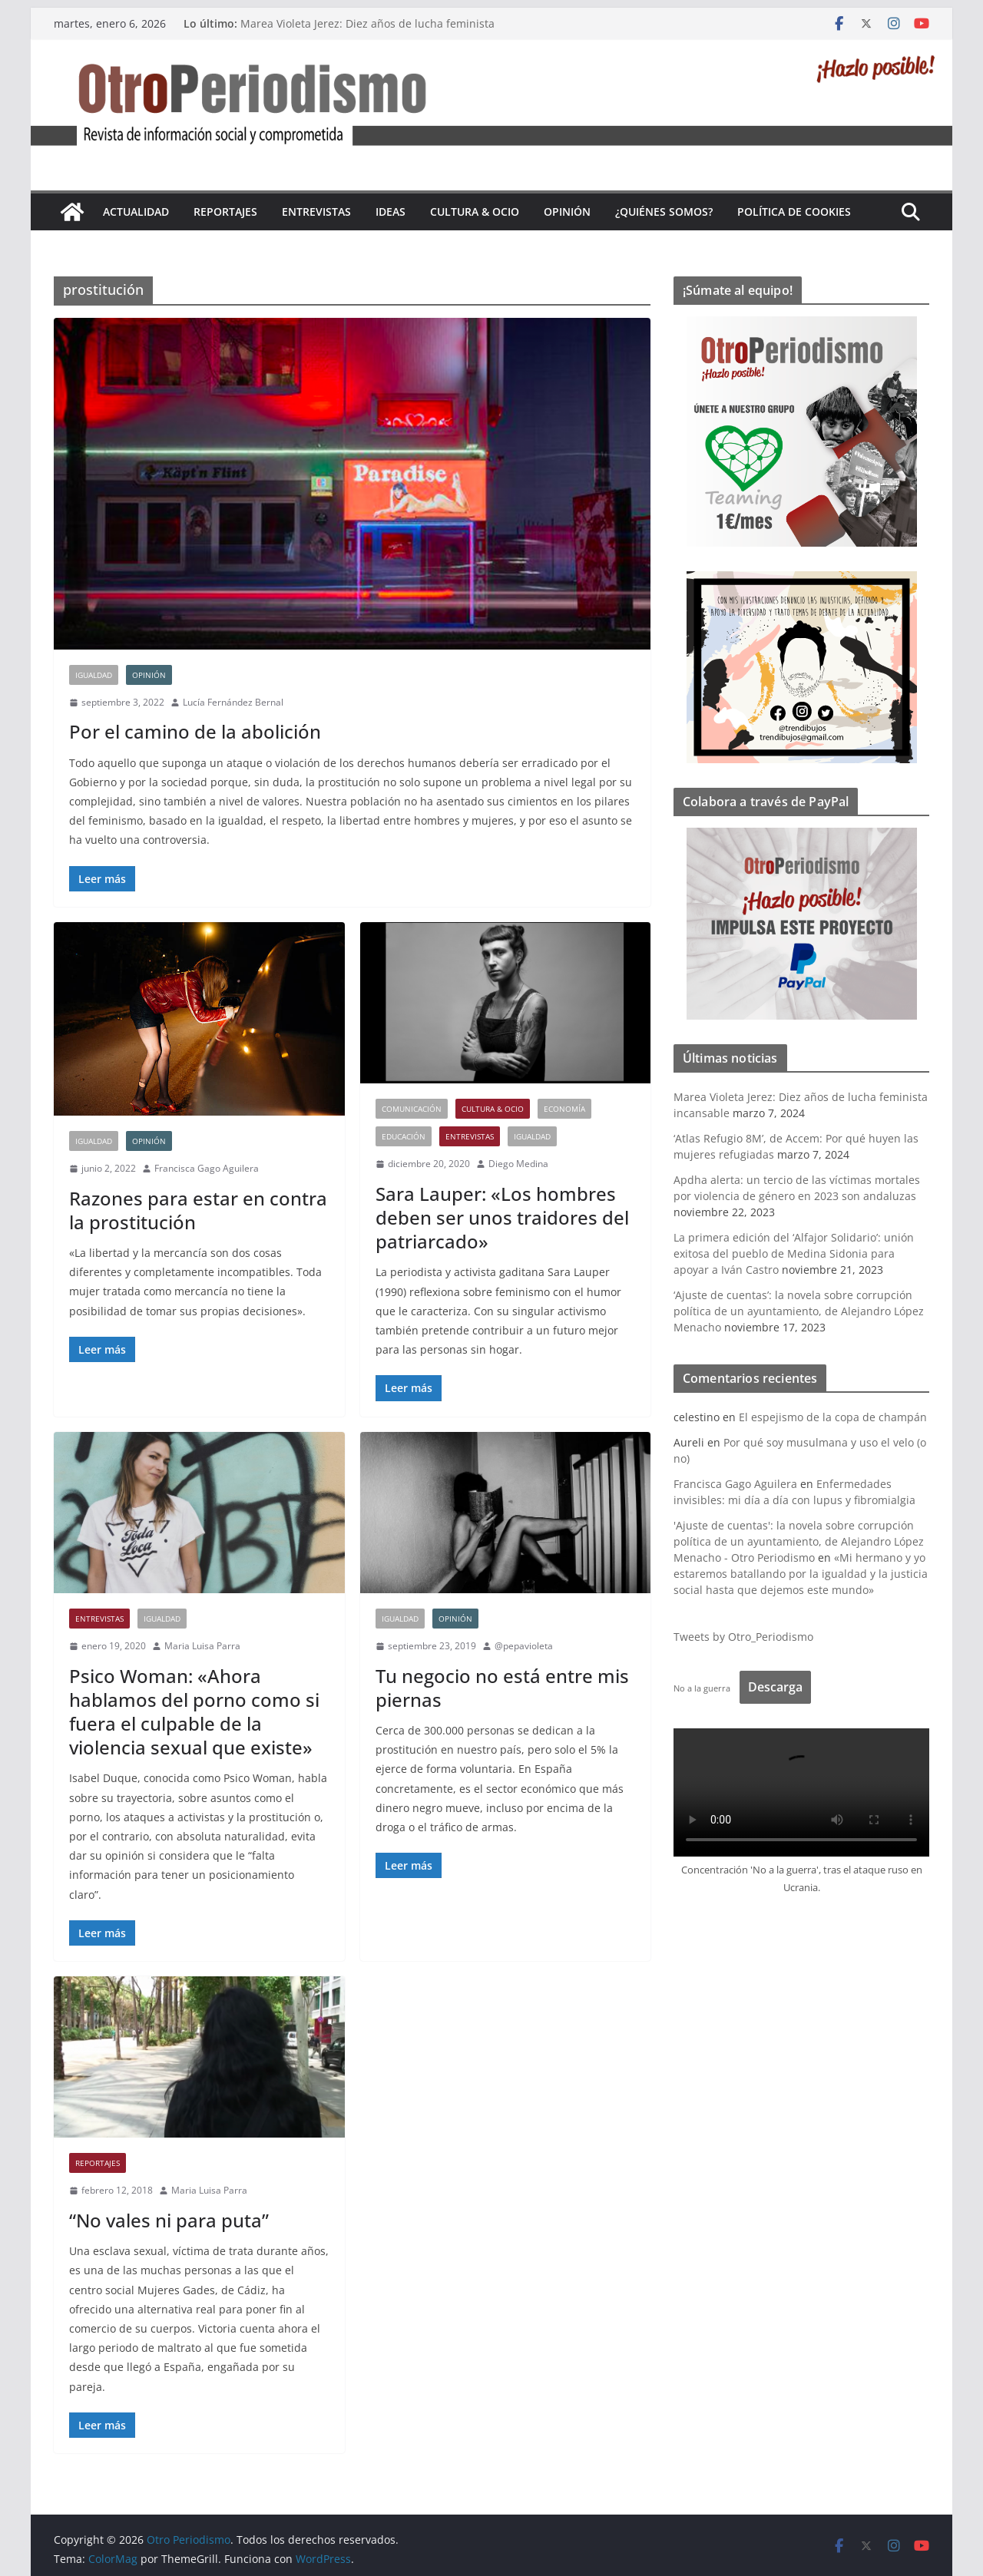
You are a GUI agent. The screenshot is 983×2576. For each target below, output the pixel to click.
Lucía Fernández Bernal (233, 702)
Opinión (567, 211)
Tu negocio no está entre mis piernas (502, 1687)
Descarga (775, 1686)
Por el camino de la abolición (195, 731)
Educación (403, 1136)
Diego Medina (518, 1163)
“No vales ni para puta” (169, 2220)
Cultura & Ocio (474, 211)
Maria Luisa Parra (202, 1645)
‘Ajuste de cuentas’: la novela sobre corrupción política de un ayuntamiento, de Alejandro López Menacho (799, 1311)
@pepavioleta (524, 1645)
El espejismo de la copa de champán (833, 1417)
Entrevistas (316, 211)
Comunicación (412, 1108)
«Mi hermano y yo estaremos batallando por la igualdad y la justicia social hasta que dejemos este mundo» (801, 1573)
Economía (564, 1108)
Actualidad (136, 211)
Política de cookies (794, 211)
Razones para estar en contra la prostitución (198, 1210)
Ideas (390, 211)
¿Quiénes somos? (664, 211)
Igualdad (93, 675)
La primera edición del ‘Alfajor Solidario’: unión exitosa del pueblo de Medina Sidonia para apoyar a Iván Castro (794, 1253)
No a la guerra (702, 1688)
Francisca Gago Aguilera (206, 1168)
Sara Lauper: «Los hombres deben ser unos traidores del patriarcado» (502, 1217)
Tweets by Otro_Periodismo (743, 1636)
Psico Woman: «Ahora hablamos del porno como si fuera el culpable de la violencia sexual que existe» (194, 1712)
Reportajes (225, 211)
